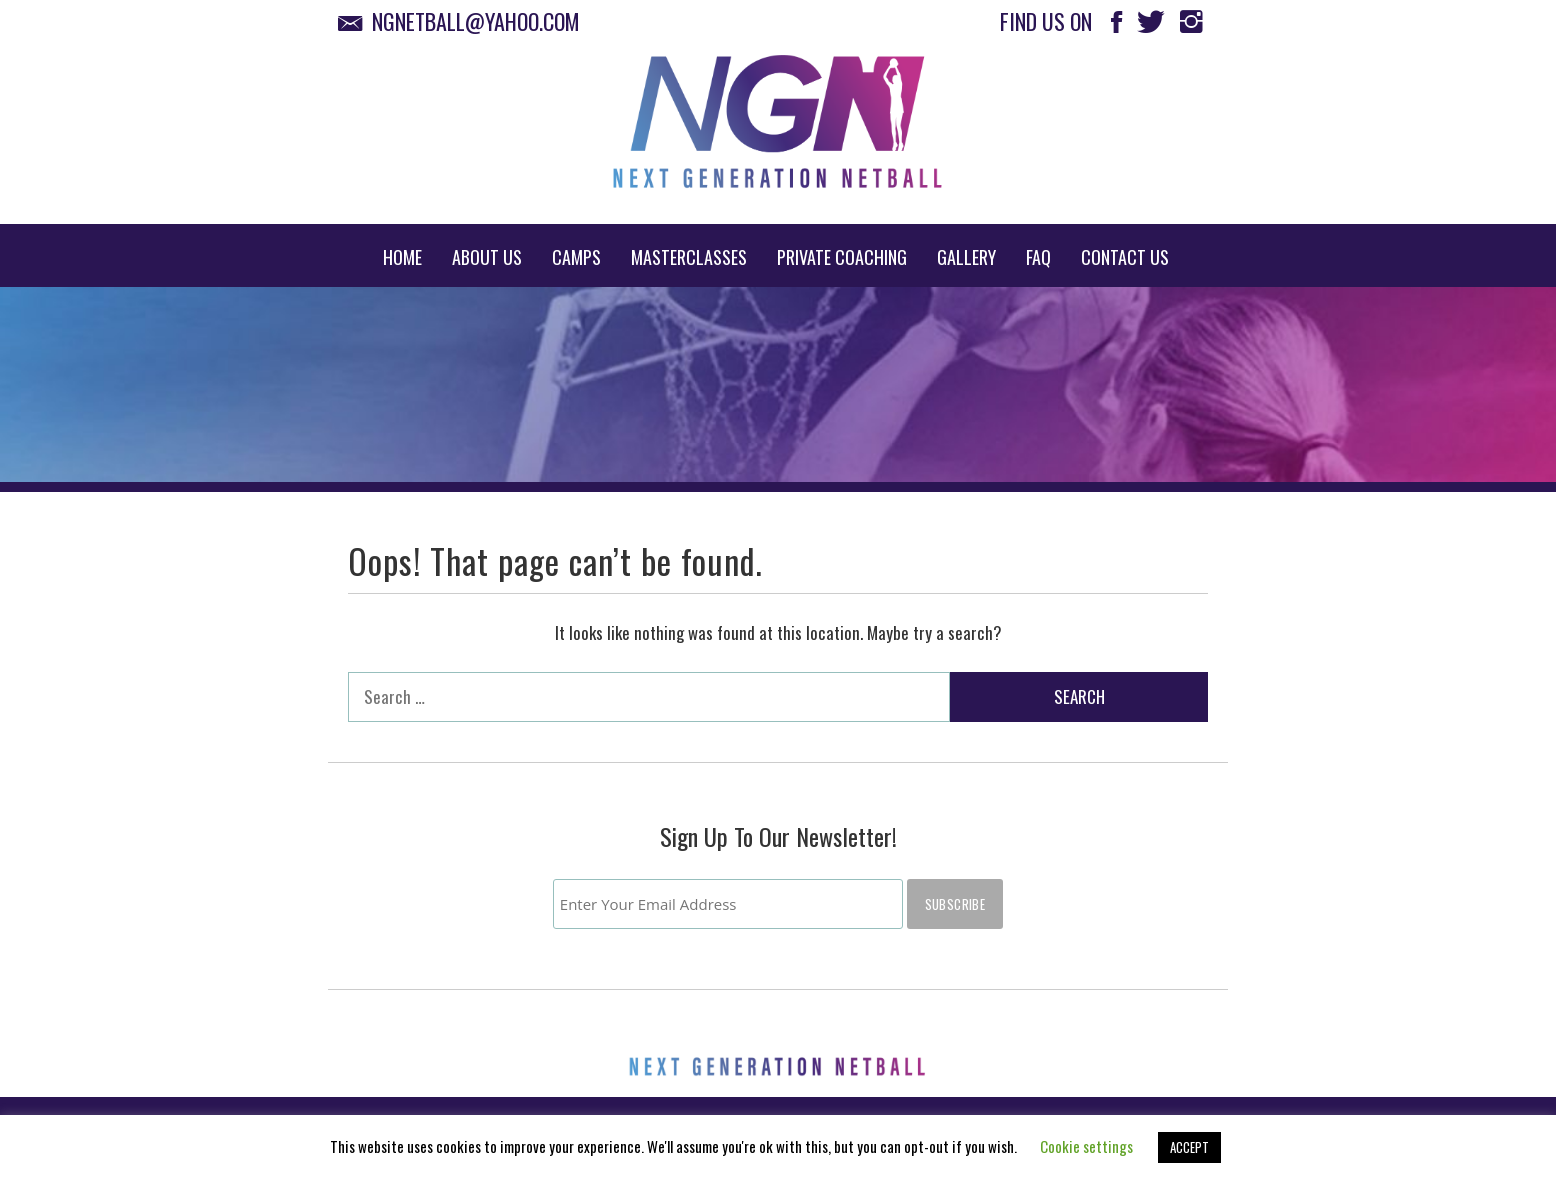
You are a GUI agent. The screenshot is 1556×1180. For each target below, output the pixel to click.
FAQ (1038, 257)
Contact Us (1125, 257)
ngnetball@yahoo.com (464, 21)
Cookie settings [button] (1086, 1146)
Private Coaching (842, 257)
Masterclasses (689, 257)
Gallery (966, 257)
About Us (487, 257)
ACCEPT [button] (1189, 1147)
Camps (576, 257)
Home (402, 257)
